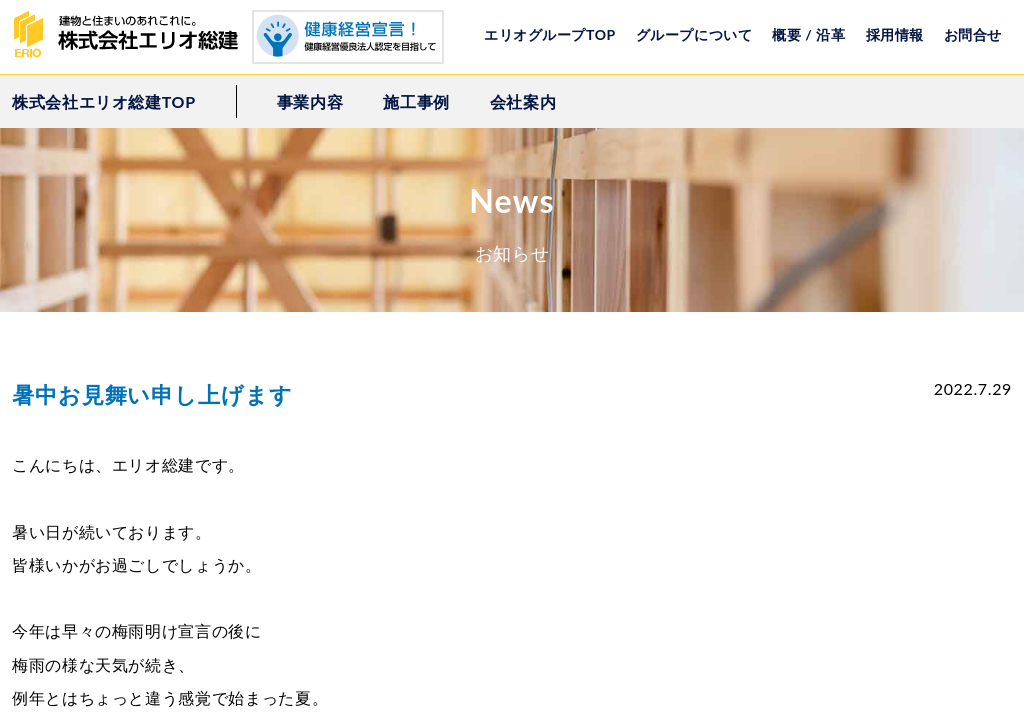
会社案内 (523, 101)
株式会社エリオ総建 (132, 35)
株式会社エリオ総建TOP (104, 101)
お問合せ (973, 34)
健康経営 (348, 37)
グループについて (694, 34)
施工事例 (416, 101)
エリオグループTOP (550, 34)
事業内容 (310, 101)
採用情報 (895, 34)
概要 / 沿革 (808, 34)
